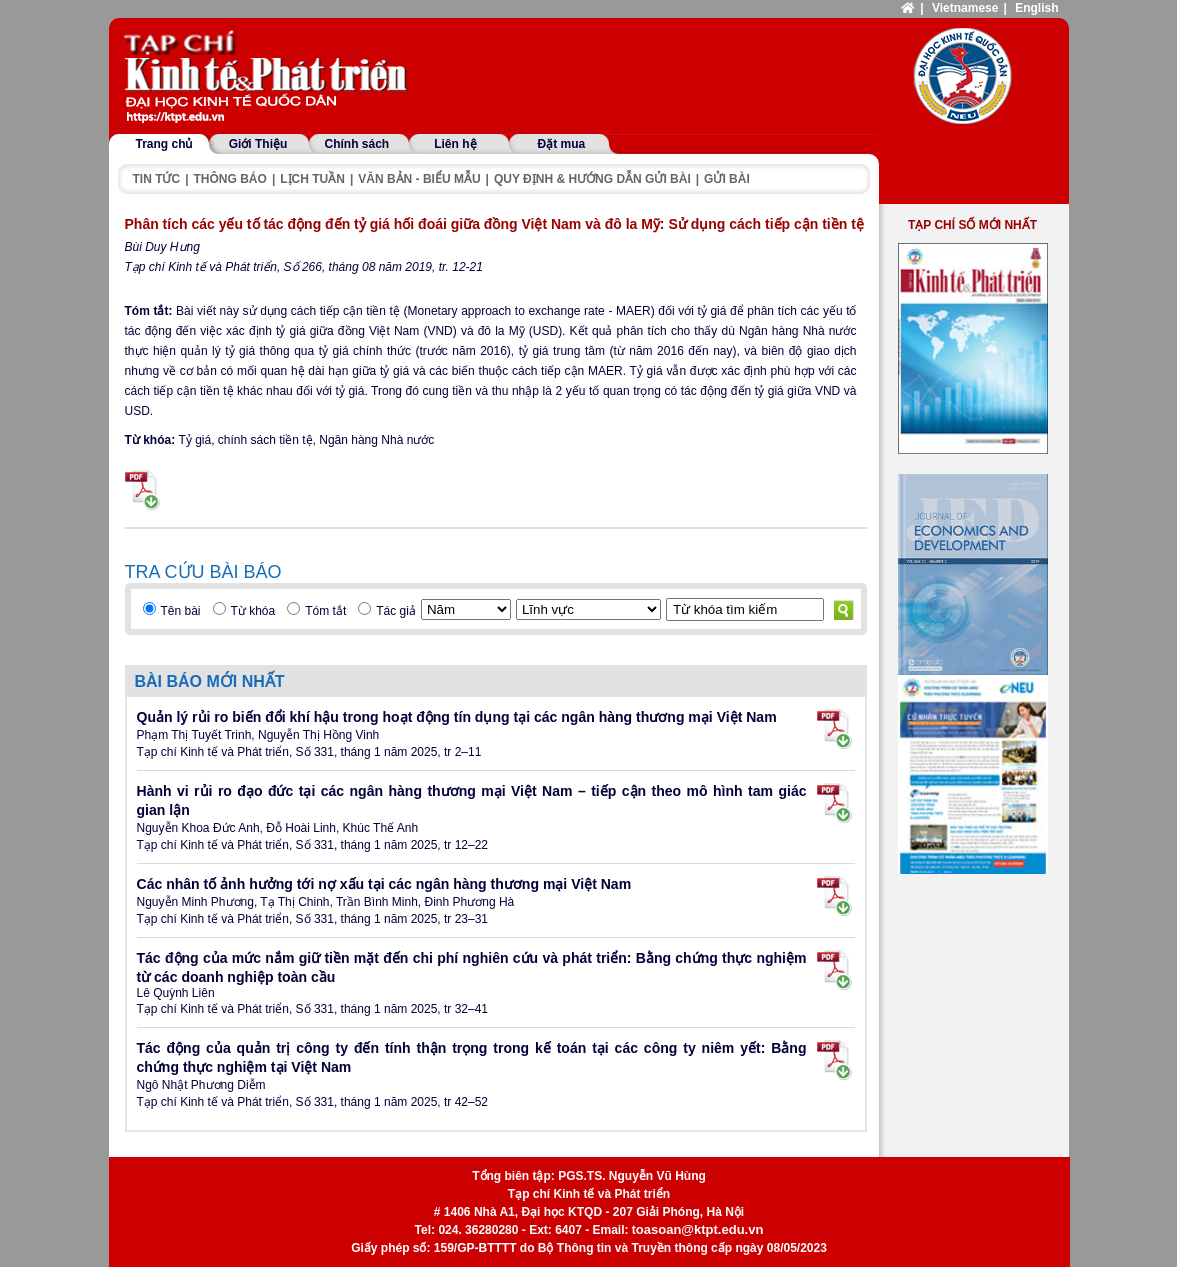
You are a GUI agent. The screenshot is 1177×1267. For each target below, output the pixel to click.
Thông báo (230, 179)
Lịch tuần (312, 179)
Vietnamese (965, 8)
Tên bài (181, 611)
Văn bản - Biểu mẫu (419, 179)
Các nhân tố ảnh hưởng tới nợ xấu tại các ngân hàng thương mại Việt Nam (384, 884)
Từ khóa (253, 611)
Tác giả (396, 611)
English (1036, 8)
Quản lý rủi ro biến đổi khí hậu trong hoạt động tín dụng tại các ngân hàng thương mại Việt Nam (457, 717)
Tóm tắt (325, 611)
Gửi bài (727, 179)
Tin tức (157, 179)
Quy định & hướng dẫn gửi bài (592, 179)
